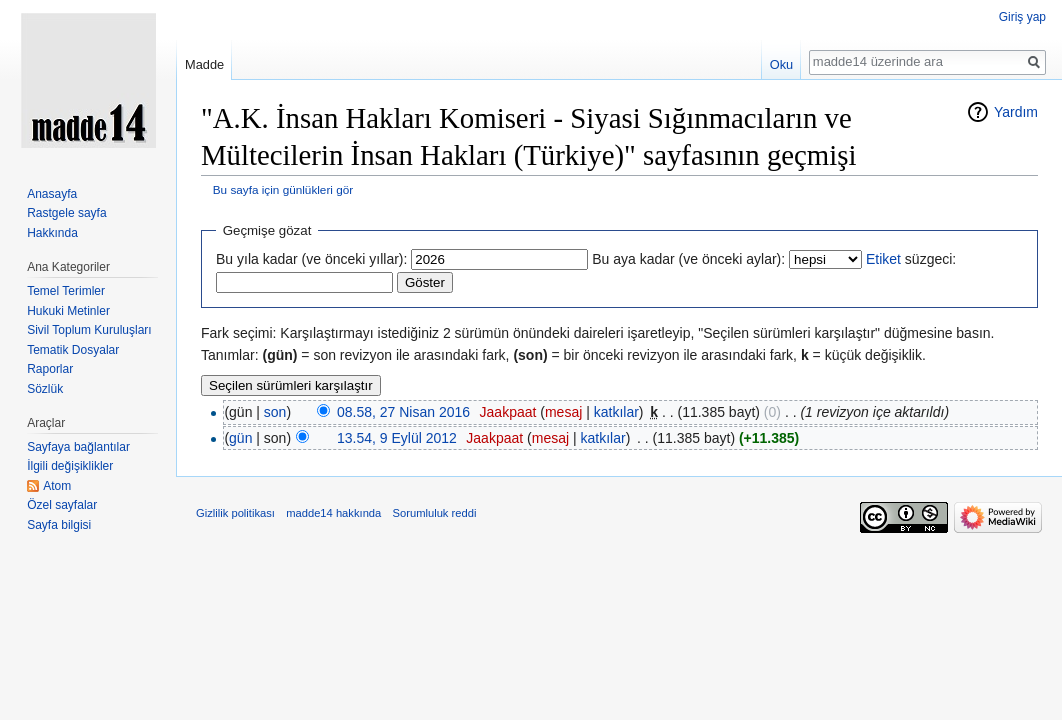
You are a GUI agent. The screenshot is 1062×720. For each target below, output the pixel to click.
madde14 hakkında (333, 513)
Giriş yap (1022, 17)
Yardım (1016, 112)
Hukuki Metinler (68, 311)
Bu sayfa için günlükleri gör (283, 189)
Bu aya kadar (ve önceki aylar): (688, 259)
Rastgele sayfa (66, 213)
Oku (781, 64)
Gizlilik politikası (235, 513)
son (275, 412)
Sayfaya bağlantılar (78, 447)
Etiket (883, 259)
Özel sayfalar (62, 505)
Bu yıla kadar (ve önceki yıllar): (311, 259)
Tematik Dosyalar (73, 350)
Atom (57, 486)
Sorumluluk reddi (435, 513)
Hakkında (52, 233)
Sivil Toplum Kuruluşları (89, 330)
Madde (204, 64)
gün (240, 438)
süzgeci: (911, 259)
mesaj (563, 412)
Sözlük (45, 389)
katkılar (616, 412)
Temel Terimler (66, 291)
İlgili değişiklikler (70, 466)
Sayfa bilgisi (59, 525)
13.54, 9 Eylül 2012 (397, 438)
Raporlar (50, 369)
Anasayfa (52, 194)
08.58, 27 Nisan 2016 (403, 412)
